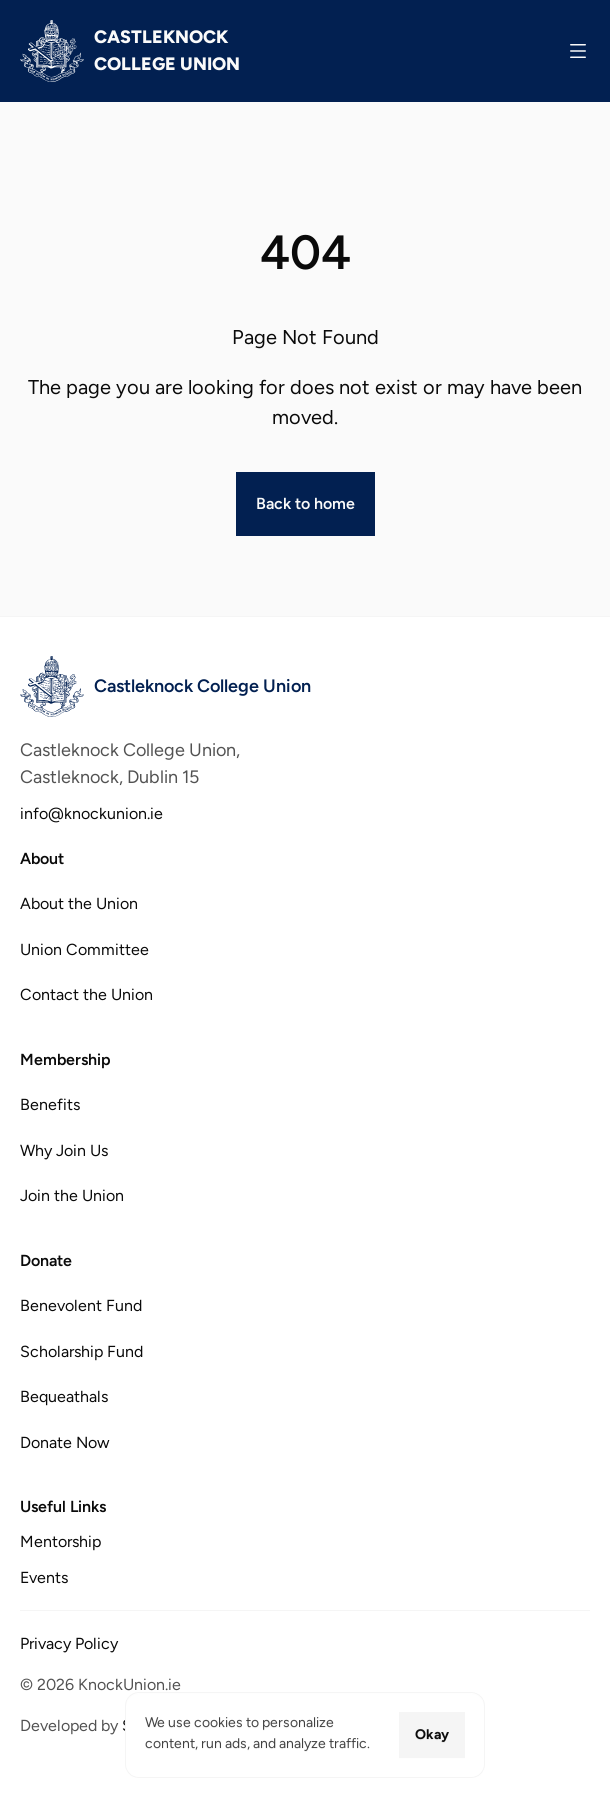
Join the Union (72, 1195)
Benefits (50, 1104)
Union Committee (84, 949)
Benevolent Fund (81, 1305)
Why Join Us (64, 1149)
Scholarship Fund (81, 1350)
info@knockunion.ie (91, 813)
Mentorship (60, 1541)
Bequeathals (64, 1396)
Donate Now (65, 1441)
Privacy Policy (69, 1643)
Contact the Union (86, 994)
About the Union (79, 903)
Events (44, 1577)
